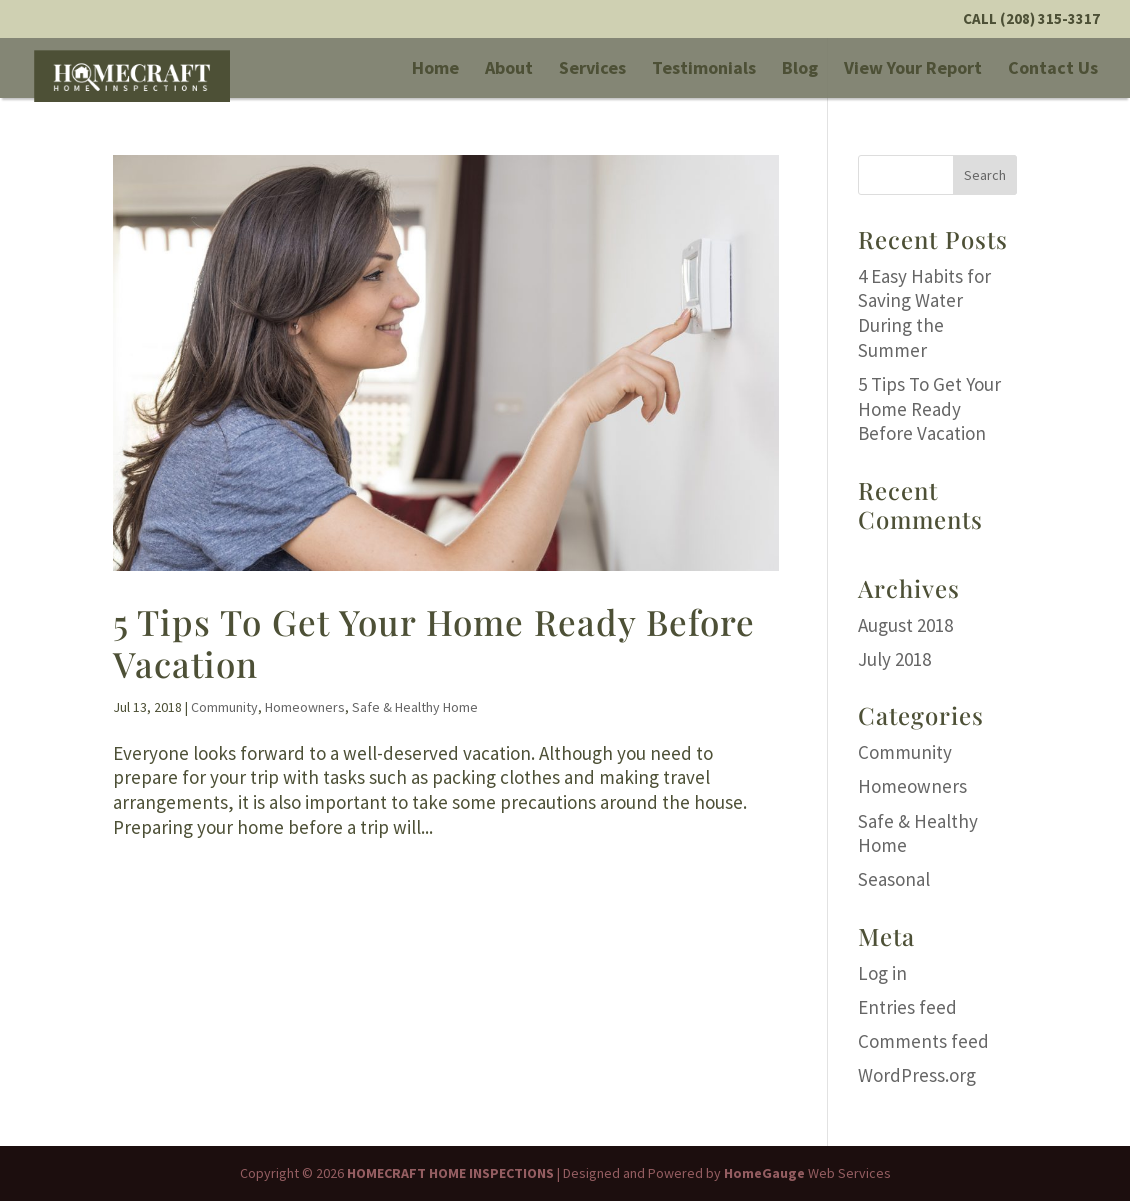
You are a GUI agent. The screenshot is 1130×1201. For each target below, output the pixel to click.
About (509, 70)
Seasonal (894, 879)
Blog (800, 70)
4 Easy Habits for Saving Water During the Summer (924, 313)
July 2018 (894, 659)
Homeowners (305, 707)
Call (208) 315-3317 (1031, 19)
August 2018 (905, 625)
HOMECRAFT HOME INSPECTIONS (450, 1173)
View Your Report (913, 70)
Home (435, 70)
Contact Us (1053, 70)
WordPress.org (917, 1075)
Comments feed (923, 1041)
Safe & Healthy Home (415, 707)
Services (592, 70)
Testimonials (704, 70)
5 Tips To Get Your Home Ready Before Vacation (434, 642)
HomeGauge (764, 1173)
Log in (882, 973)
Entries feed (907, 1007)
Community (224, 707)
